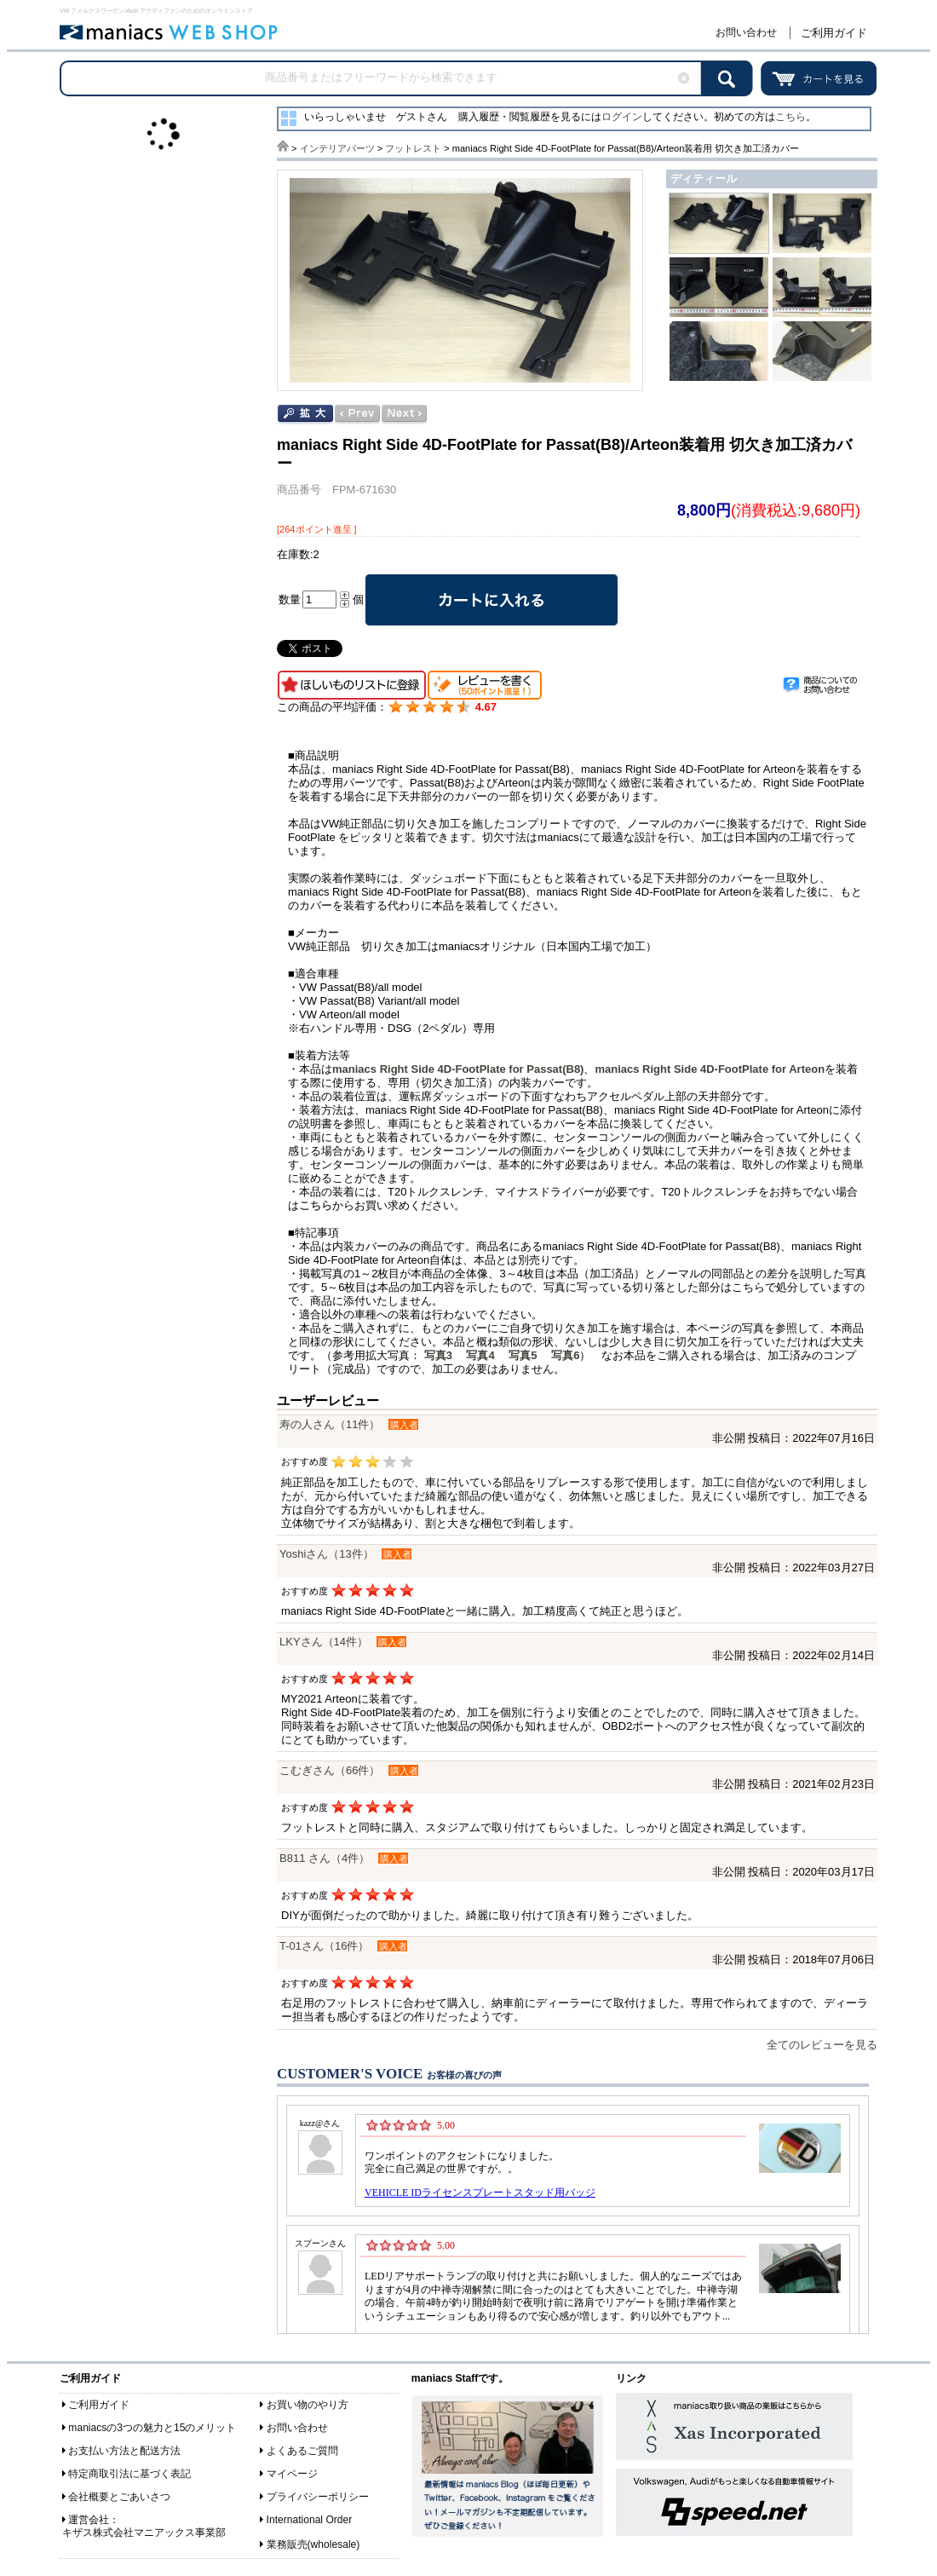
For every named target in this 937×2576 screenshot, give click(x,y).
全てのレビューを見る (822, 2044)
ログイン (621, 117)
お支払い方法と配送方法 (124, 2451)
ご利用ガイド (834, 32)
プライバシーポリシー (318, 2497)
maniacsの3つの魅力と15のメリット (152, 2428)
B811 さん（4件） (324, 1858)
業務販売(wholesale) (313, 2544)
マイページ (292, 2474)
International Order (310, 2520)
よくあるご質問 (302, 2451)
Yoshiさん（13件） (326, 1553)
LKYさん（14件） (323, 1641)
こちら (790, 117)
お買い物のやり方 (307, 2405)
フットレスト (413, 148)
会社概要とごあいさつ (119, 2497)
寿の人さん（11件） (329, 1424)
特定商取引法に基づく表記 (129, 2474)
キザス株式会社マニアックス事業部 (144, 2533)
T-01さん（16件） (324, 1945)
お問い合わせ (746, 32)
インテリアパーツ (337, 148)
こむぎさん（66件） (329, 1770)
